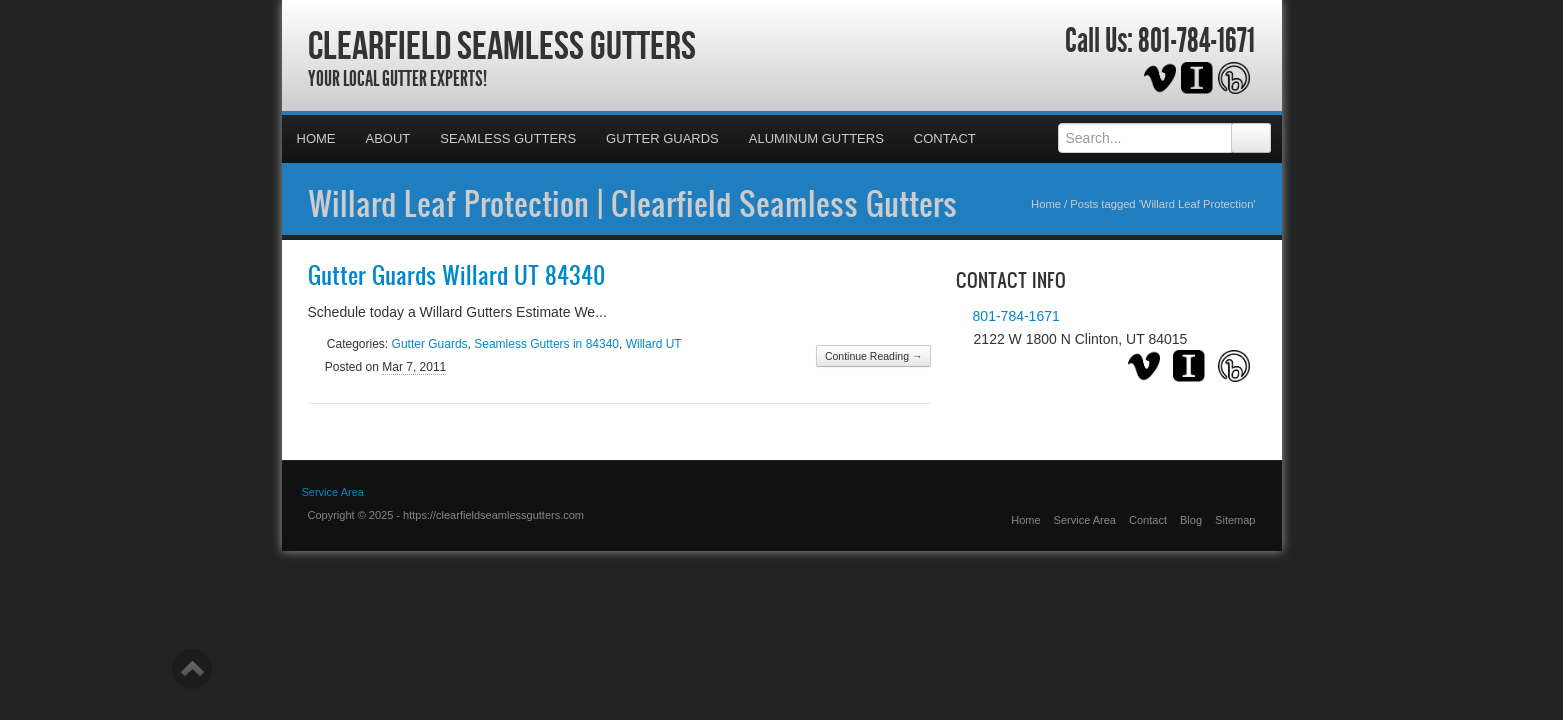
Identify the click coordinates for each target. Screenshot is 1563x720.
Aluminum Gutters (816, 138)
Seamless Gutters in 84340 (546, 344)
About (388, 138)
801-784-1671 (1196, 41)
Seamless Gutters (508, 138)
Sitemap (1235, 520)
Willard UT (654, 344)
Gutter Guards (662, 138)
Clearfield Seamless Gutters (502, 45)
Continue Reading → (873, 356)
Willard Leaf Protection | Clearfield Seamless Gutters (632, 203)
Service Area (1085, 520)
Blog (1191, 520)
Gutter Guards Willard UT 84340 (456, 275)
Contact (945, 138)
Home (316, 138)
